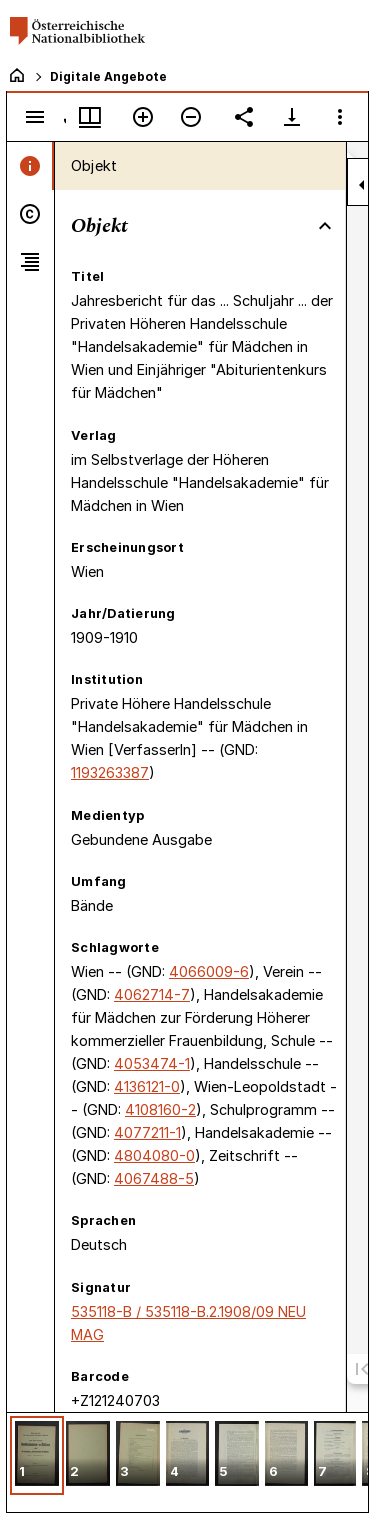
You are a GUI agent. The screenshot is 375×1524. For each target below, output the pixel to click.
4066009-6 (209, 971)
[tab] (30, 166)
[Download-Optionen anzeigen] (292, 117)
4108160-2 (160, 1109)
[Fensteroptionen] (340, 117)
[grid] (187, 1462)
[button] (37, 1455)
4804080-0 (154, 1155)
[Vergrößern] (143, 117)
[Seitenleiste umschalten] (35, 117)
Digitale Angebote (108, 76)
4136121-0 (147, 1086)
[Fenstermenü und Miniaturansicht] (90, 117)
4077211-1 (147, 1132)
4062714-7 (152, 994)
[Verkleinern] (191, 117)
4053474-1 (152, 1063)
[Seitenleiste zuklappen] (362, 185)
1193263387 (110, 772)
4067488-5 (154, 1178)
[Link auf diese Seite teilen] (244, 117)
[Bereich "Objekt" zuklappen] (325, 226)
